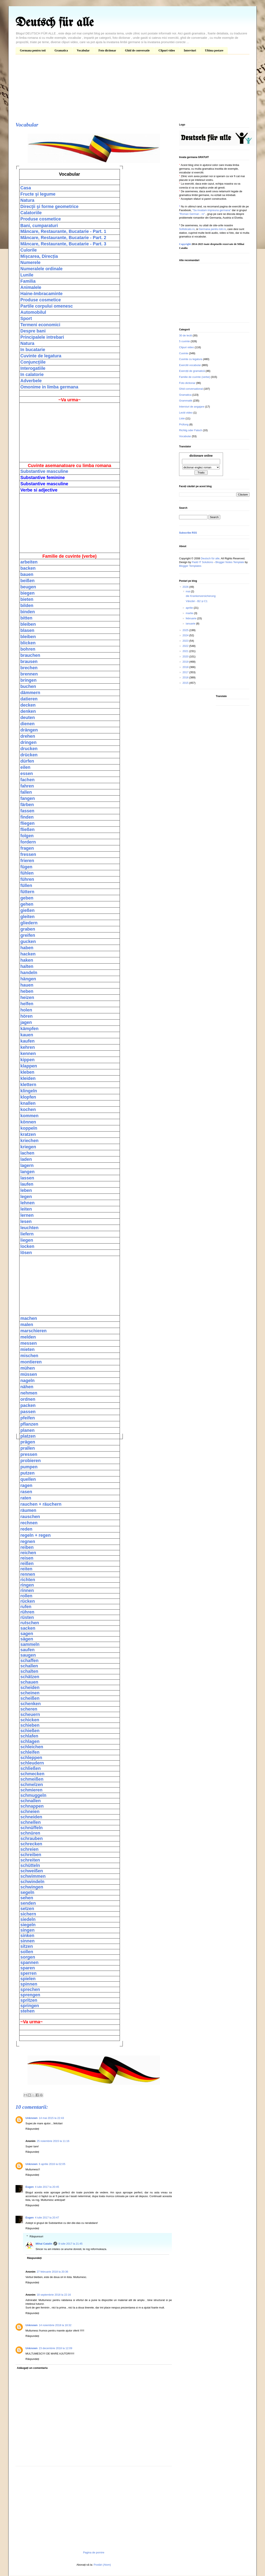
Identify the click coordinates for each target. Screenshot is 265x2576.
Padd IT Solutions (202, 562)
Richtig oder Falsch (190, 430)
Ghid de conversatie (137, 50)
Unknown (31, 2118)
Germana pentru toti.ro (212, 229)
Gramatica (61, 50)
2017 (185, 672)
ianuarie (191, 623)
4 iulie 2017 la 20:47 (47, 2217)
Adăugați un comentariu (32, 2367)
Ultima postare (214, 50)
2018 (185, 667)
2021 (185, 651)
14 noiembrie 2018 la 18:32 (55, 2325)
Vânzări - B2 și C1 (196, 601)
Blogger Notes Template (229, 562)
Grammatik (185, 400)
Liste (182, 418)
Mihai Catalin (44, 2243)
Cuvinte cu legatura (190, 359)
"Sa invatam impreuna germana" (211, 210)
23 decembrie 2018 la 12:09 (55, 2348)
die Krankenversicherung (201, 595)
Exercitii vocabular (190, 365)
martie (190, 613)
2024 (185, 635)
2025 (185, 630)
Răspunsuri (36, 2236)
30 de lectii (185, 335)
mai (188, 591)
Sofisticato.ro (187, 229)
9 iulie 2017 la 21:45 (70, 2243)
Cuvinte (183, 353)
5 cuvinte (184, 341)
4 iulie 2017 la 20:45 (47, 2186)
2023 (185, 640)
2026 (185, 586)
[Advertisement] (132, 90)
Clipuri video (167, 50)
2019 (185, 661)
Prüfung (184, 424)
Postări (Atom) (102, 2564)
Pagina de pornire (93, 2552)
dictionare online (201, 455)
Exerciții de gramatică (192, 370)
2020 (185, 656)
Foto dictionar (107, 50)
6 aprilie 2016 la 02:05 (52, 2164)
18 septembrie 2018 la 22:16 (54, 2294)
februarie (191, 618)
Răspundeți (32, 2128)
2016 (185, 677)
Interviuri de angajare (191, 406)
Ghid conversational (191, 388)
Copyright (185, 244)
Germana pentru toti (33, 50)
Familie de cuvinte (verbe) (194, 376)
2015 (185, 682)
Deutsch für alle (55, 22)
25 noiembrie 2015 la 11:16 (53, 2141)
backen (28, 568)
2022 (185, 645)
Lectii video (186, 412)
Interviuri (190, 50)
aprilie (190, 607)
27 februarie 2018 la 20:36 (52, 2271)
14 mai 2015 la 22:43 (51, 2118)
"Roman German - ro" (192, 213)
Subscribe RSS (188, 532)
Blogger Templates (190, 565)
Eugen (29, 2186)
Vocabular (83, 50)
